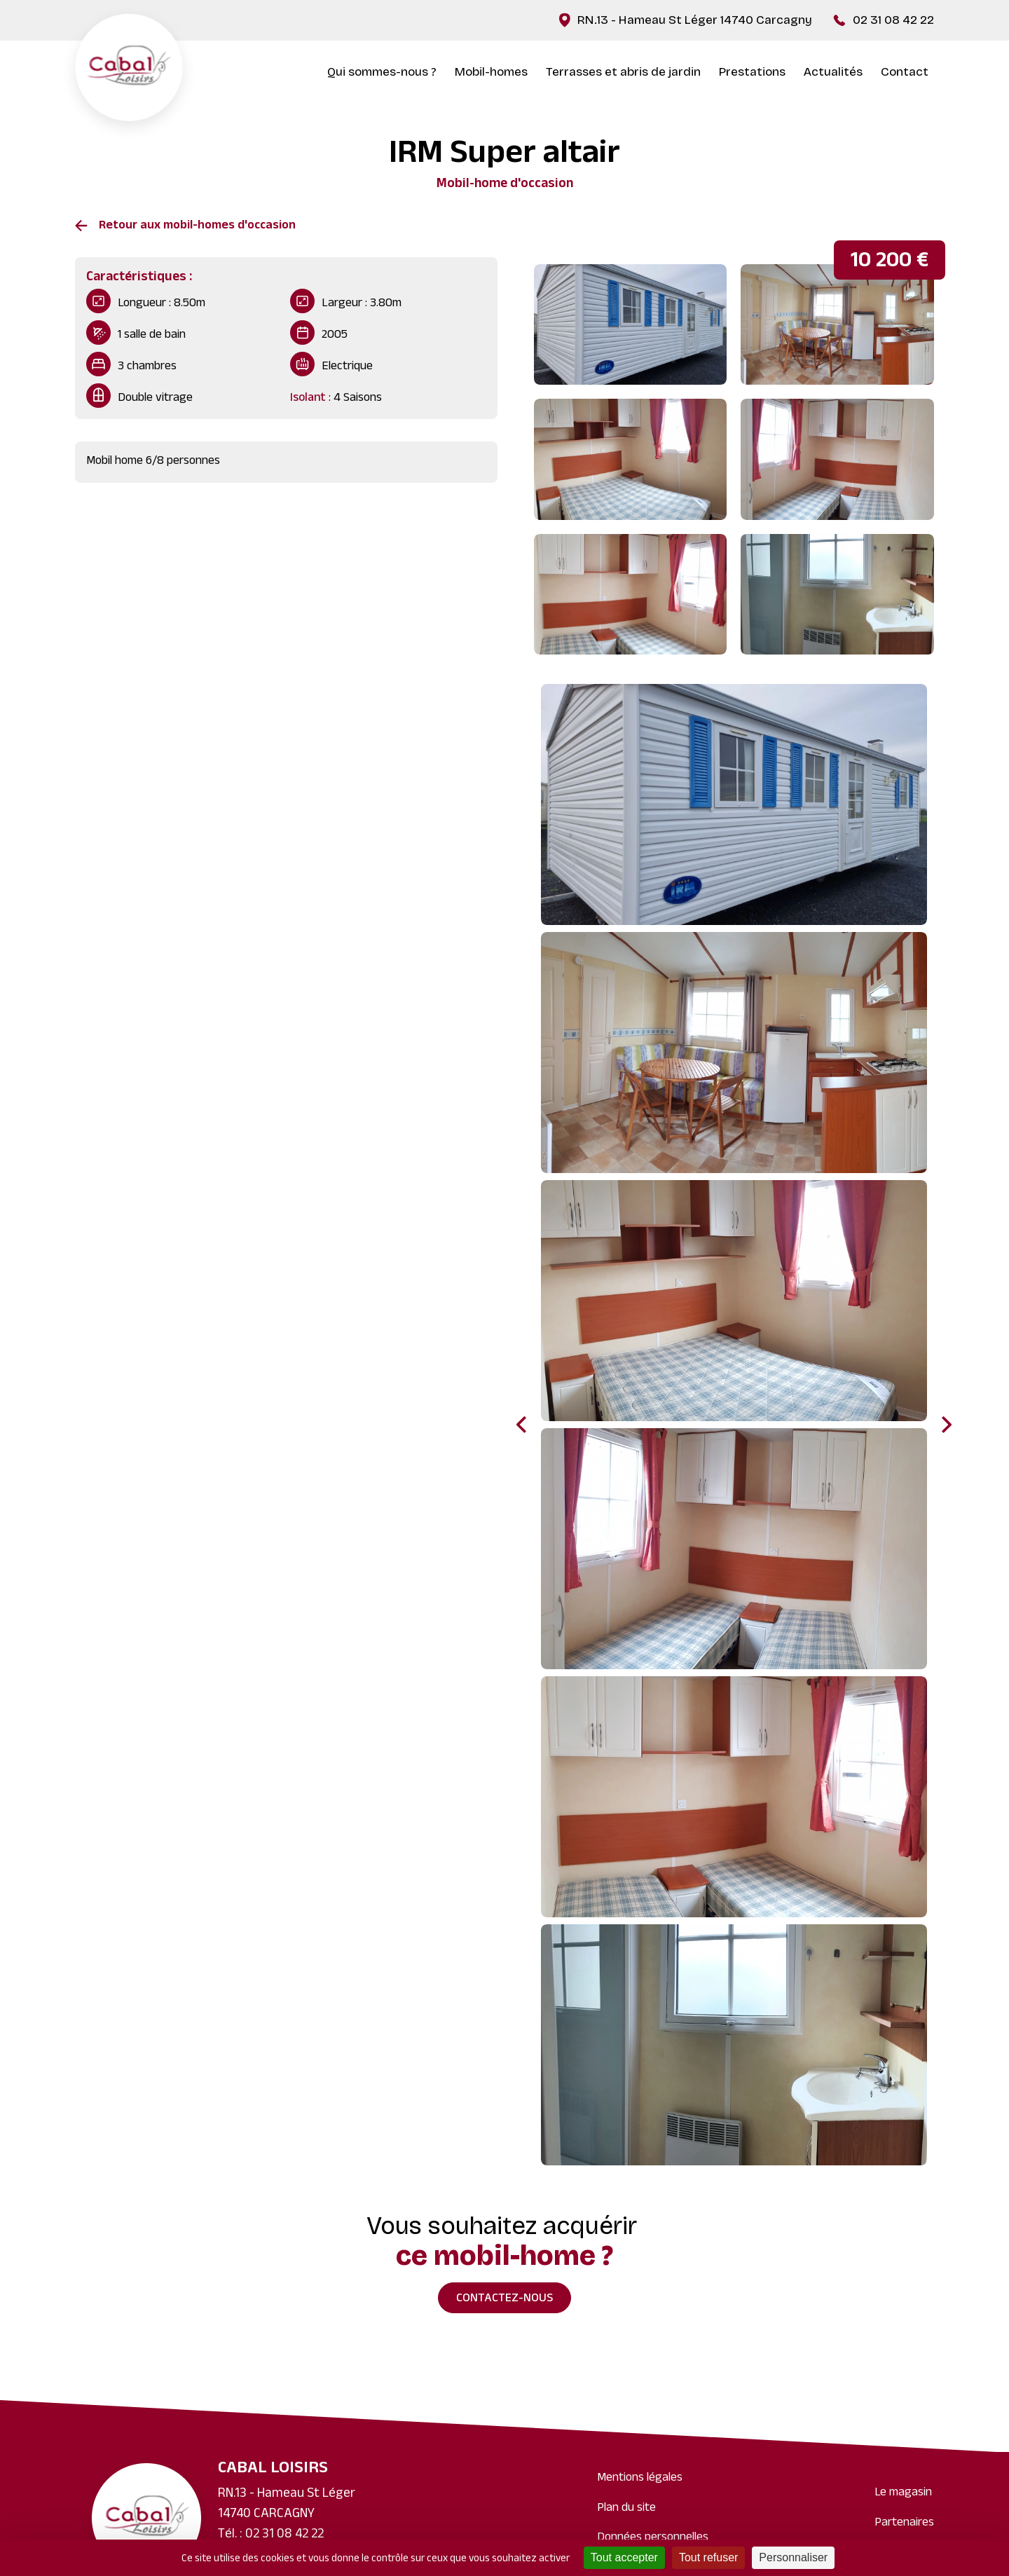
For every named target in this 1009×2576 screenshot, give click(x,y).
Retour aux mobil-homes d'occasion (197, 226)
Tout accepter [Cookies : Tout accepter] (624, 2557)
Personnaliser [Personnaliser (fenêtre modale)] (793, 2557)
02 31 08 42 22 (893, 20)
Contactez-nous (504, 2299)
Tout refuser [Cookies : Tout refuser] (708, 2557)
